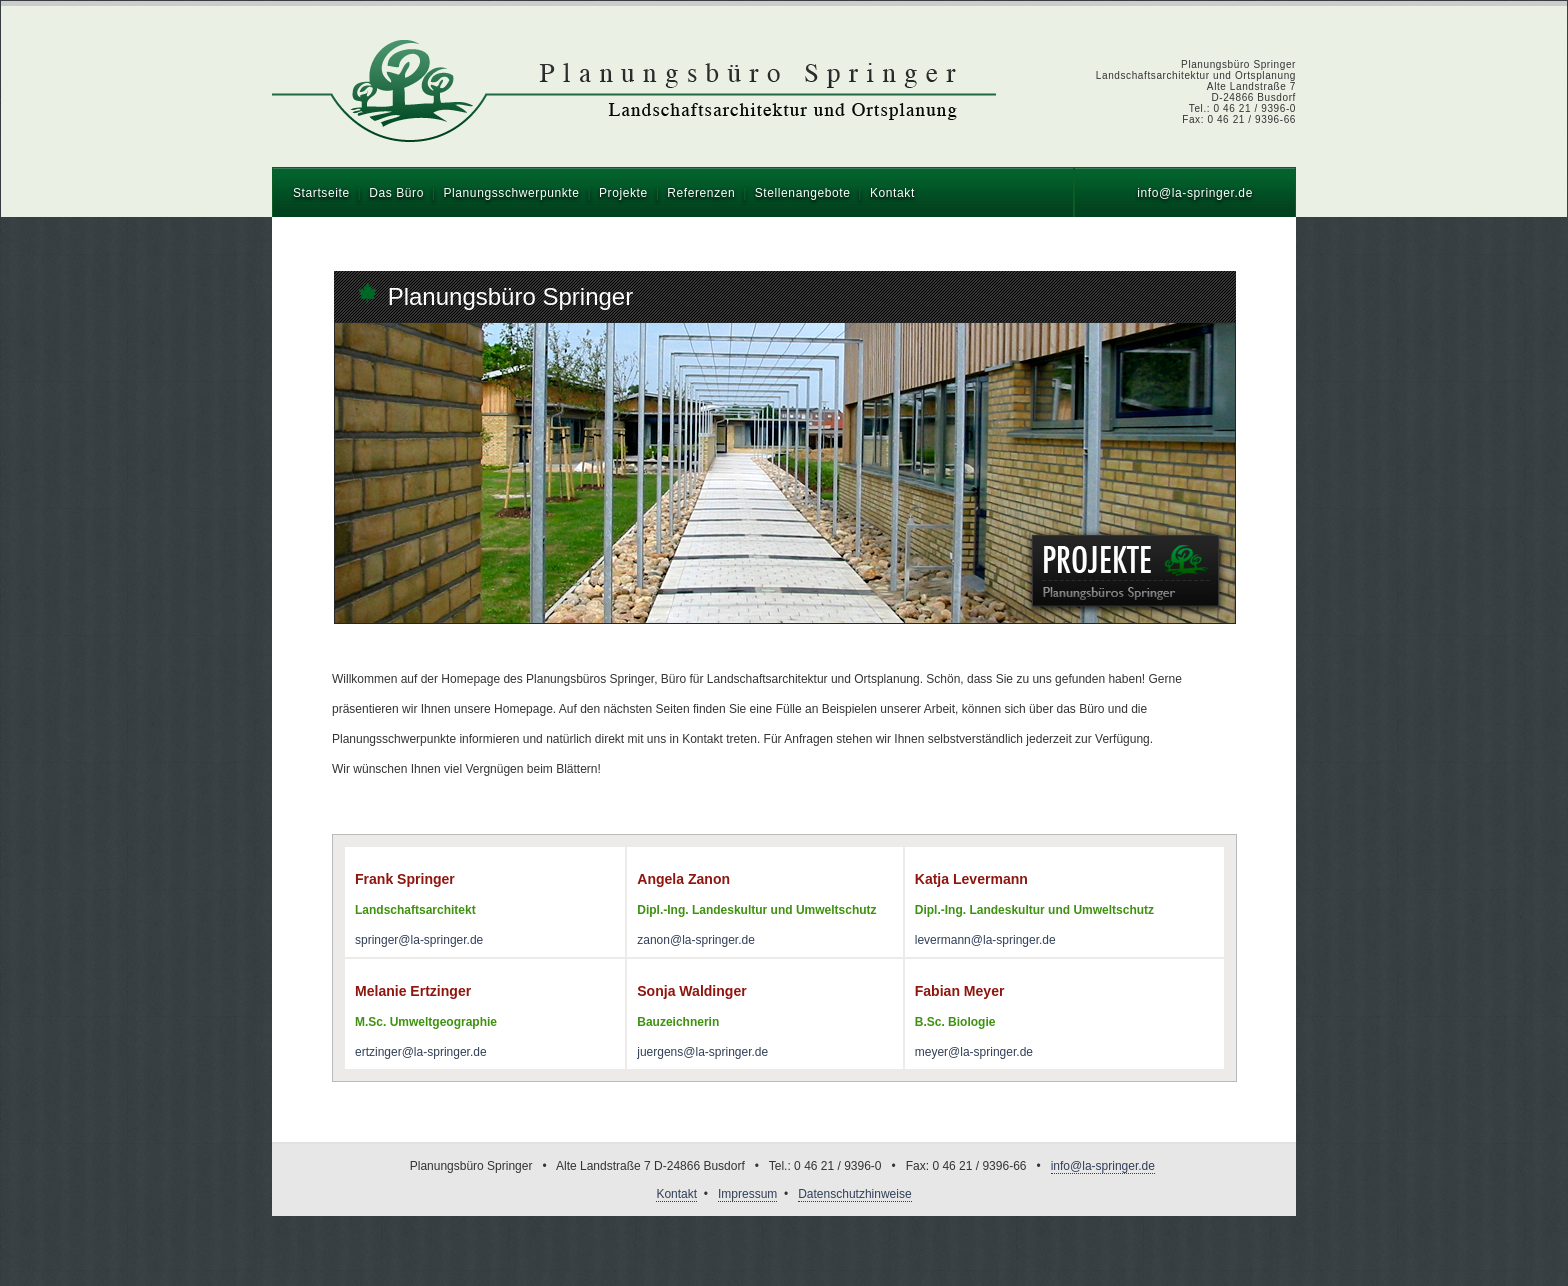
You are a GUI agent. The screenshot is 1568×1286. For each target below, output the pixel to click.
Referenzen (701, 193)
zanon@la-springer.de (696, 940)
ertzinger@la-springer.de (421, 1052)
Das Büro (396, 193)
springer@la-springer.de (419, 940)
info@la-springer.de (1195, 193)
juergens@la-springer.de (702, 1052)
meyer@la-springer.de (974, 1052)
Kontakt (892, 193)
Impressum (747, 1194)
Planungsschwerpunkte (511, 193)
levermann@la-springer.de (985, 940)
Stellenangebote (803, 193)
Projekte (623, 193)
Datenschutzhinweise (854, 1194)
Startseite (321, 193)
